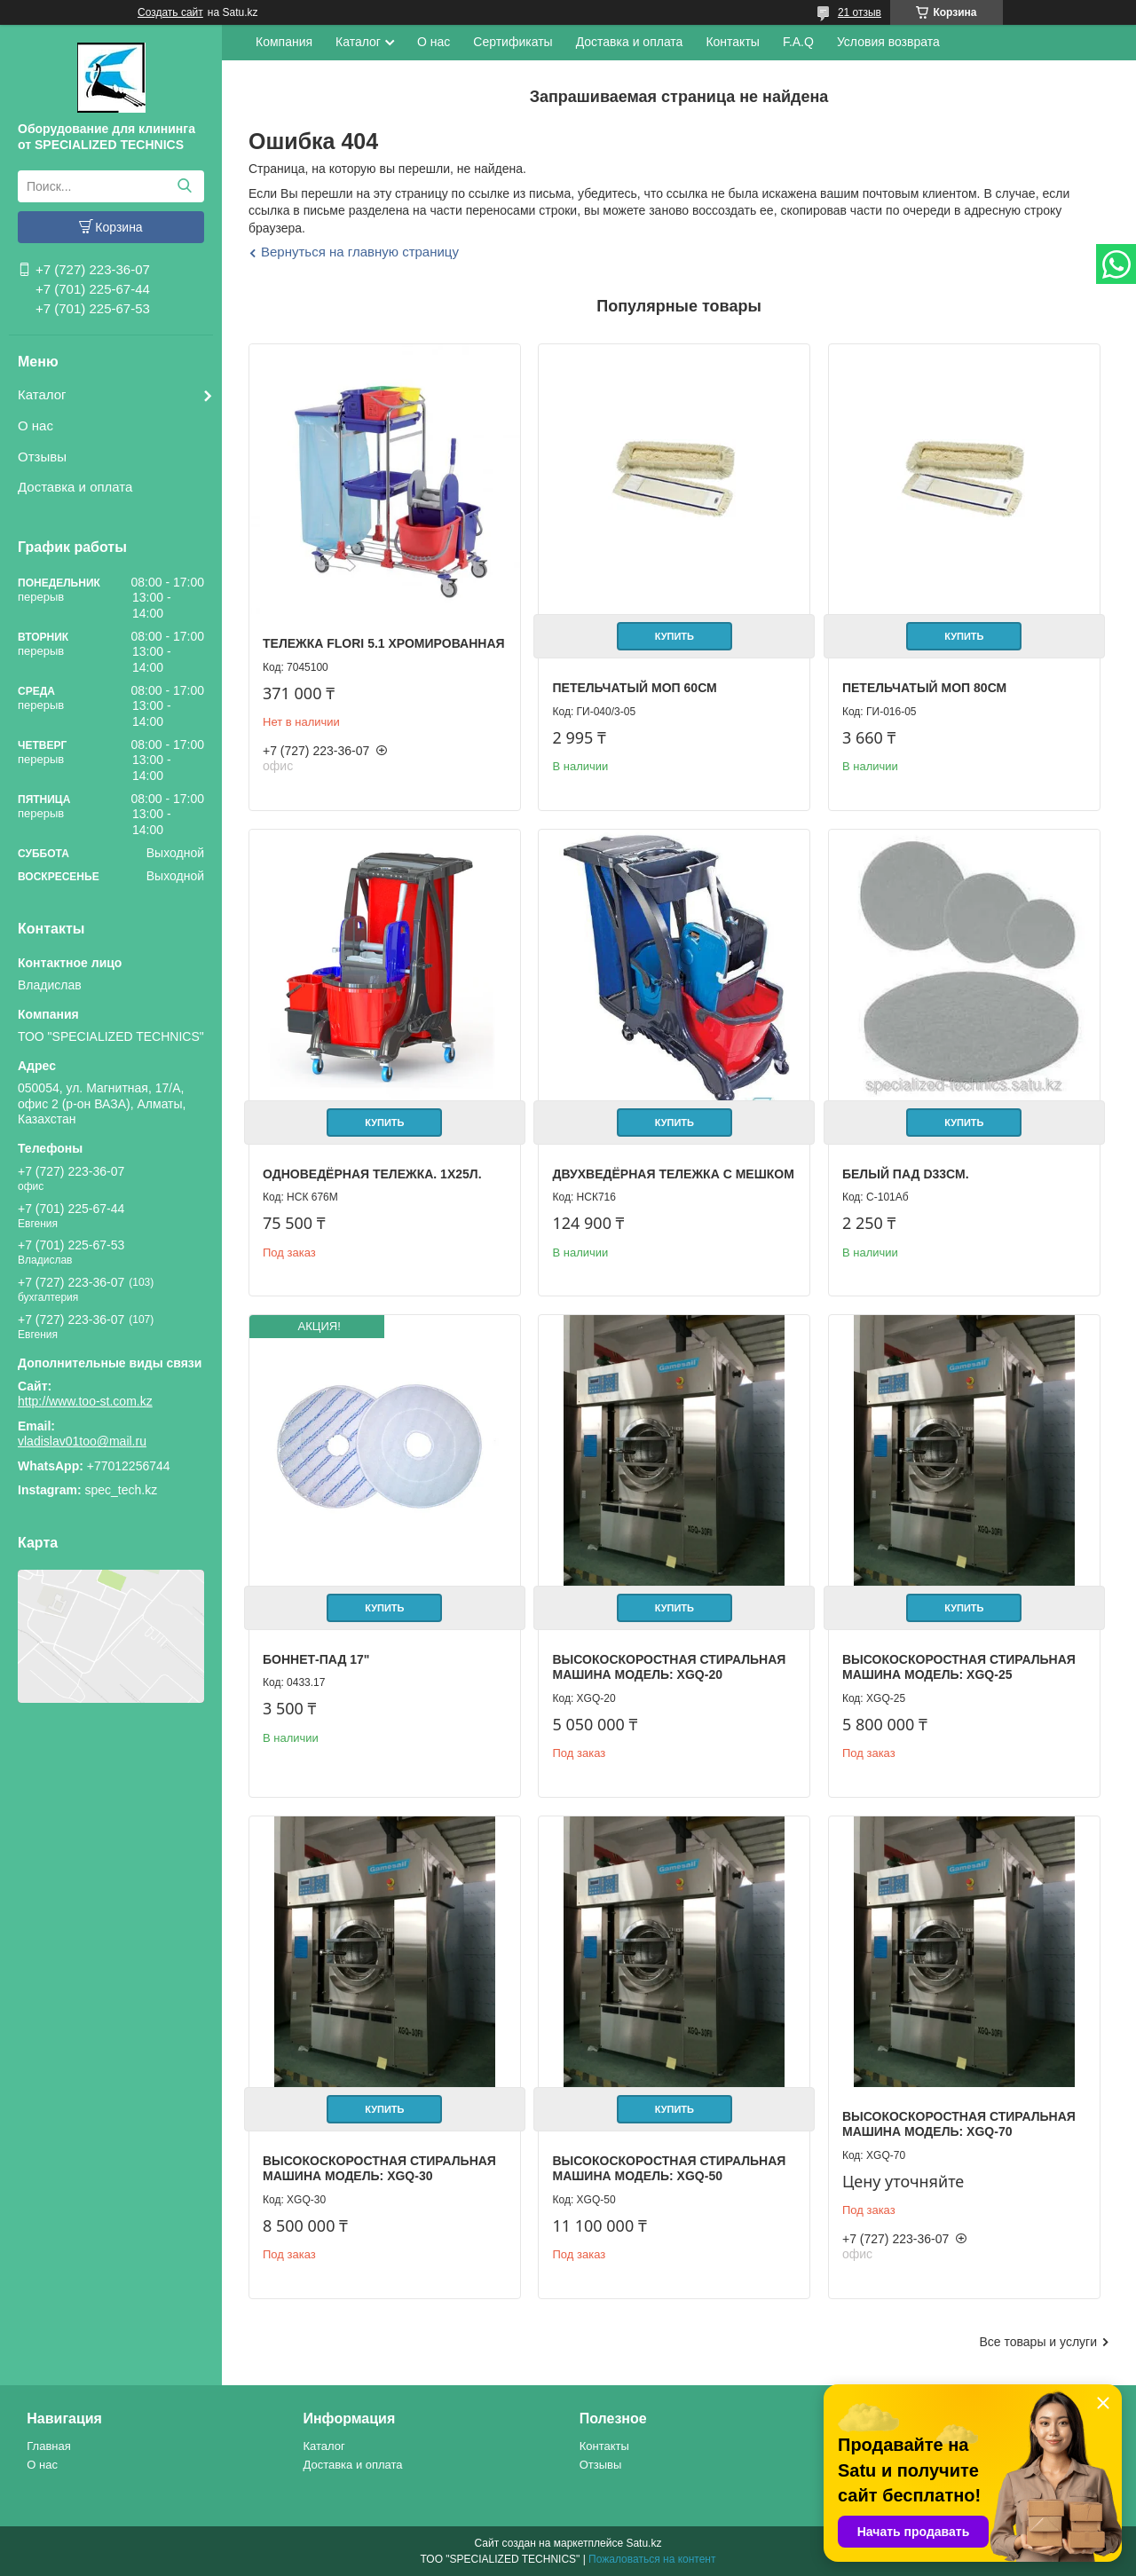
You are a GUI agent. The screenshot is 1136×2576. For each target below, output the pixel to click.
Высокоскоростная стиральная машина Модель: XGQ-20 (668, 1667)
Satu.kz (643, 2543)
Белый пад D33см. (905, 1174)
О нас (35, 425)
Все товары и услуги (1038, 2342)
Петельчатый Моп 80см (924, 688)
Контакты (732, 42)
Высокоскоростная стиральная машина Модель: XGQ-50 (668, 2169)
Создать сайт (170, 12)
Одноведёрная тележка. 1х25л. (372, 1174)
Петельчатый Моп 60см (634, 688)
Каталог (42, 394)
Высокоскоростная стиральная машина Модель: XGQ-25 (959, 1667)
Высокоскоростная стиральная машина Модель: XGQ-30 (379, 2169)
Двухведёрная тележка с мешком (672, 1174)
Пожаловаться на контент (651, 2559)
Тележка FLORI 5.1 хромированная (384, 643)
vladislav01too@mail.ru (82, 1441)
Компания (284, 42)
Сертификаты (512, 42)
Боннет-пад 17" (316, 1659)
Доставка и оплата (75, 486)
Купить (674, 636)
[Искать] (184, 186)
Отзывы (42, 456)
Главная (48, 2446)
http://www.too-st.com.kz (85, 1401)
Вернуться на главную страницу (360, 251)
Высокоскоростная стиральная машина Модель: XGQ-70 (959, 2124)
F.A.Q (798, 42)
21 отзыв (859, 12)
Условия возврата (888, 42)
